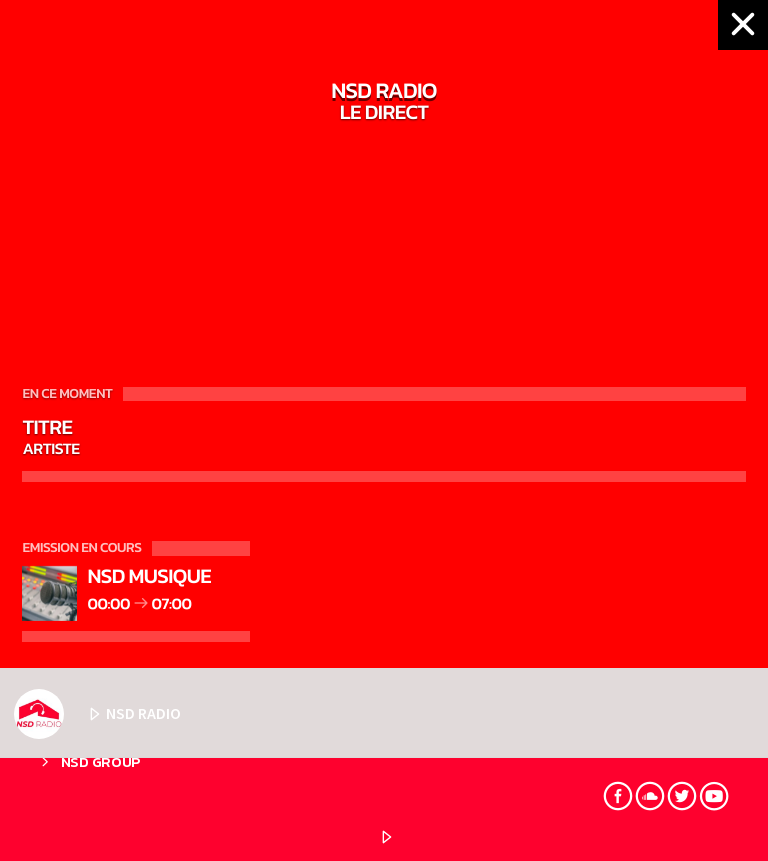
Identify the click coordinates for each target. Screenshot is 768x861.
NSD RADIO (97, 714)
